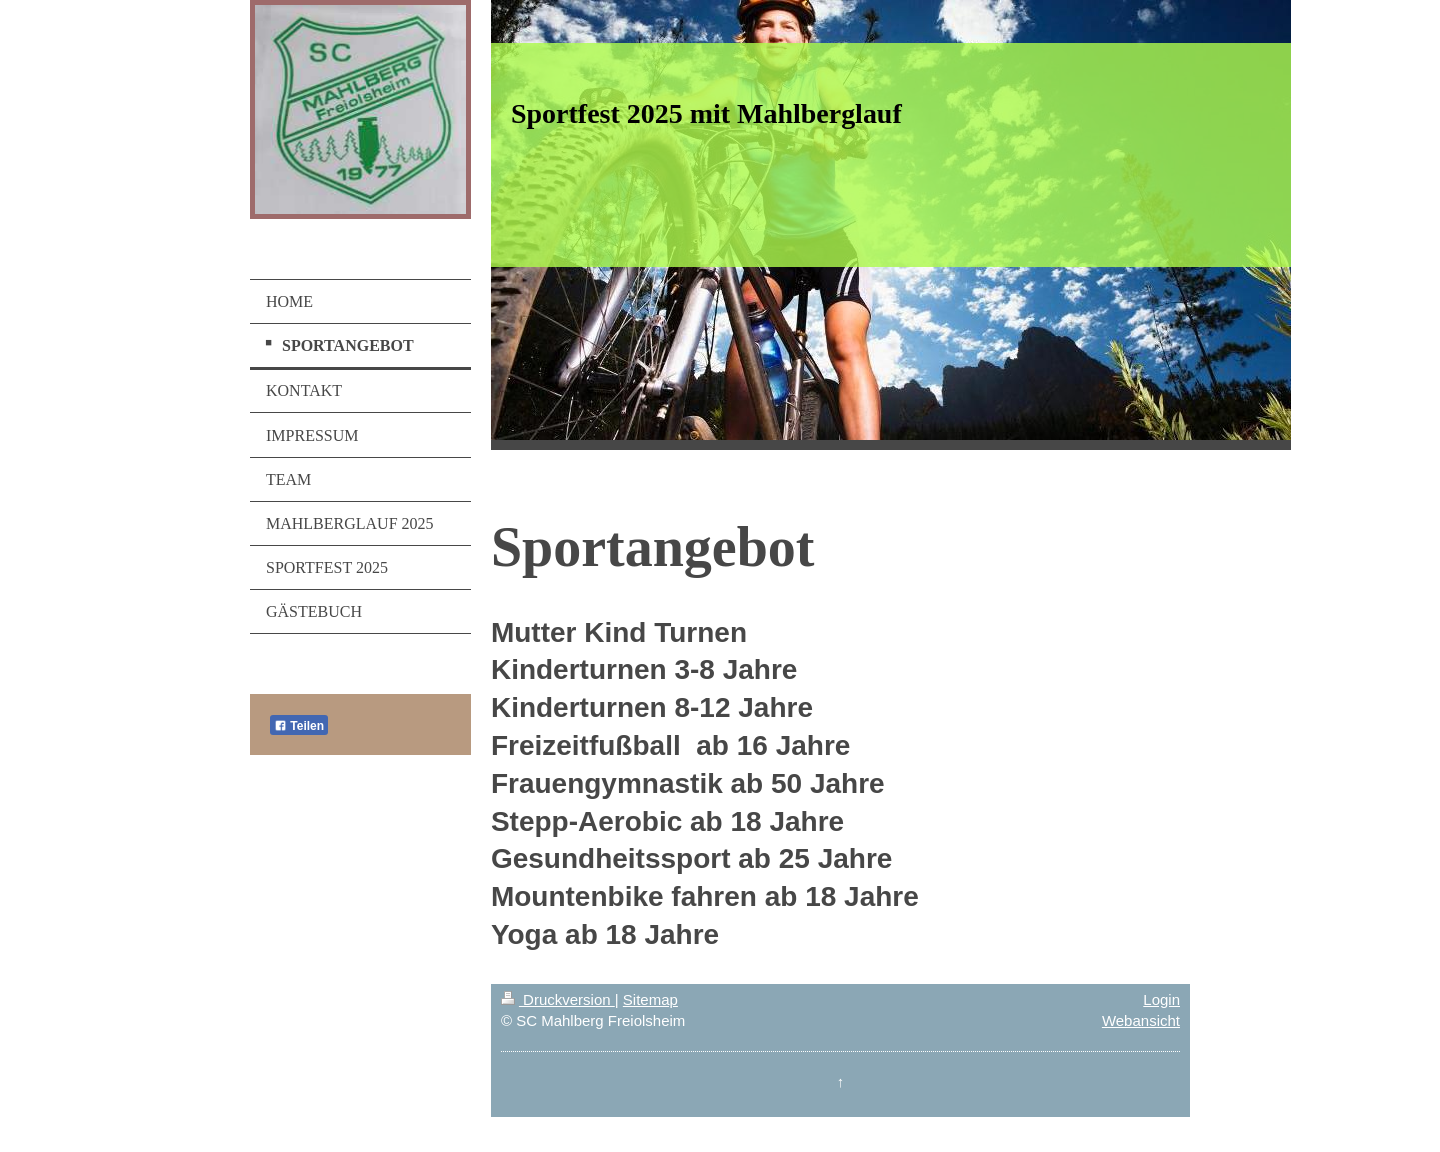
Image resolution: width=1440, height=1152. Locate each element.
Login (1161, 999)
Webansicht (1141, 1020)
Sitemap (650, 999)
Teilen (299, 726)
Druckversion (558, 999)
